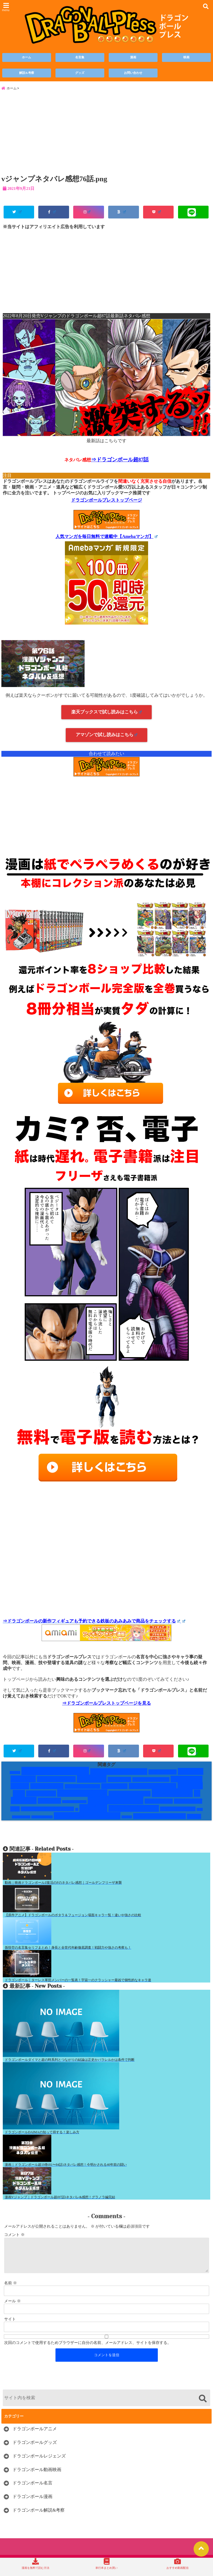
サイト (10, 2330)
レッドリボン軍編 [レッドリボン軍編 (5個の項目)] (129, 1797)
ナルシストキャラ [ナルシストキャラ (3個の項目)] (82, 1790)
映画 (186, 58)
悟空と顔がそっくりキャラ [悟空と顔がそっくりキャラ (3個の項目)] (47, 1812)
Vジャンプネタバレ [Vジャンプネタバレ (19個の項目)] (55, 1775)
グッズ (79, 73)
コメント (14, 2239)
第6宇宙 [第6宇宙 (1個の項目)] (126, 1820)
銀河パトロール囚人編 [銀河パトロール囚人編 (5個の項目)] (159, 1820)
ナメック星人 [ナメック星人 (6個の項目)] (47, 1790)
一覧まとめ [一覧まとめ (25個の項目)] (172, 1796)
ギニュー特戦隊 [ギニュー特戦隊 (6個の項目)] (56, 1783)
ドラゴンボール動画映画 (36, 2480)
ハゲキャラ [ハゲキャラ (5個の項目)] (114, 1790)
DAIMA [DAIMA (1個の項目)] (15, 1776)
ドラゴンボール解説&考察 (38, 2520)
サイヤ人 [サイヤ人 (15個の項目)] (91, 1782)
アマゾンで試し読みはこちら (107, 738)
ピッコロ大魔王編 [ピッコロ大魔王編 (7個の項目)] (152, 1790)
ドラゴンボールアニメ (34, 2439)
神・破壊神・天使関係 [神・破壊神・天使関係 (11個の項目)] (87, 1819)
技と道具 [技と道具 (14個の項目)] (93, 1812)
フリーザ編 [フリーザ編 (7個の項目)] (41, 1797)
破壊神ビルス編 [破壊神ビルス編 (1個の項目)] (42, 1820)
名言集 (79, 58)
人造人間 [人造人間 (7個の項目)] (49, 1805)
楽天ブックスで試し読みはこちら (106, 715)
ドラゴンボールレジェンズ (39, 2466)
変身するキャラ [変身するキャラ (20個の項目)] (115, 1804)
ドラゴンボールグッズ (34, 2453)
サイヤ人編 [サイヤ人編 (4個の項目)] (119, 1783)
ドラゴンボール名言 (32, 2493)
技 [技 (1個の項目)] (76, 1813)
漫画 (133, 58)
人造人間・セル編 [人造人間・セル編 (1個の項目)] (74, 1805)
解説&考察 (27, 73)
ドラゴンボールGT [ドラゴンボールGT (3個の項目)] (151, 1783)
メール (12, 2312)
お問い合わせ (133, 73)
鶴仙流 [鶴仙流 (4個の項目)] (194, 1820)
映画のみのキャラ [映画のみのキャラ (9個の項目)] (133, 1812)
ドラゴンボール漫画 (32, 2507)
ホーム (26, 58)
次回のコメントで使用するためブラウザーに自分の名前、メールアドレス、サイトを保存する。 (87, 2353)
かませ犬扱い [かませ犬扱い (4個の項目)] (162, 1775)
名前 (10, 2293)
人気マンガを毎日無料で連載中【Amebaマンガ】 (106, 540)
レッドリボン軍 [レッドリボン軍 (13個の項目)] (82, 1797)
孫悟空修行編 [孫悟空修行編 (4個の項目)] (158, 1805)
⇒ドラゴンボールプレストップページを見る (106, 1707)
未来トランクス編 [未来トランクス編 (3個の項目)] (178, 1812)
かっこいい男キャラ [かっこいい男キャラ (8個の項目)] (118, 1775)
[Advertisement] (106, 137)
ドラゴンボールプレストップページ (106, 504)
